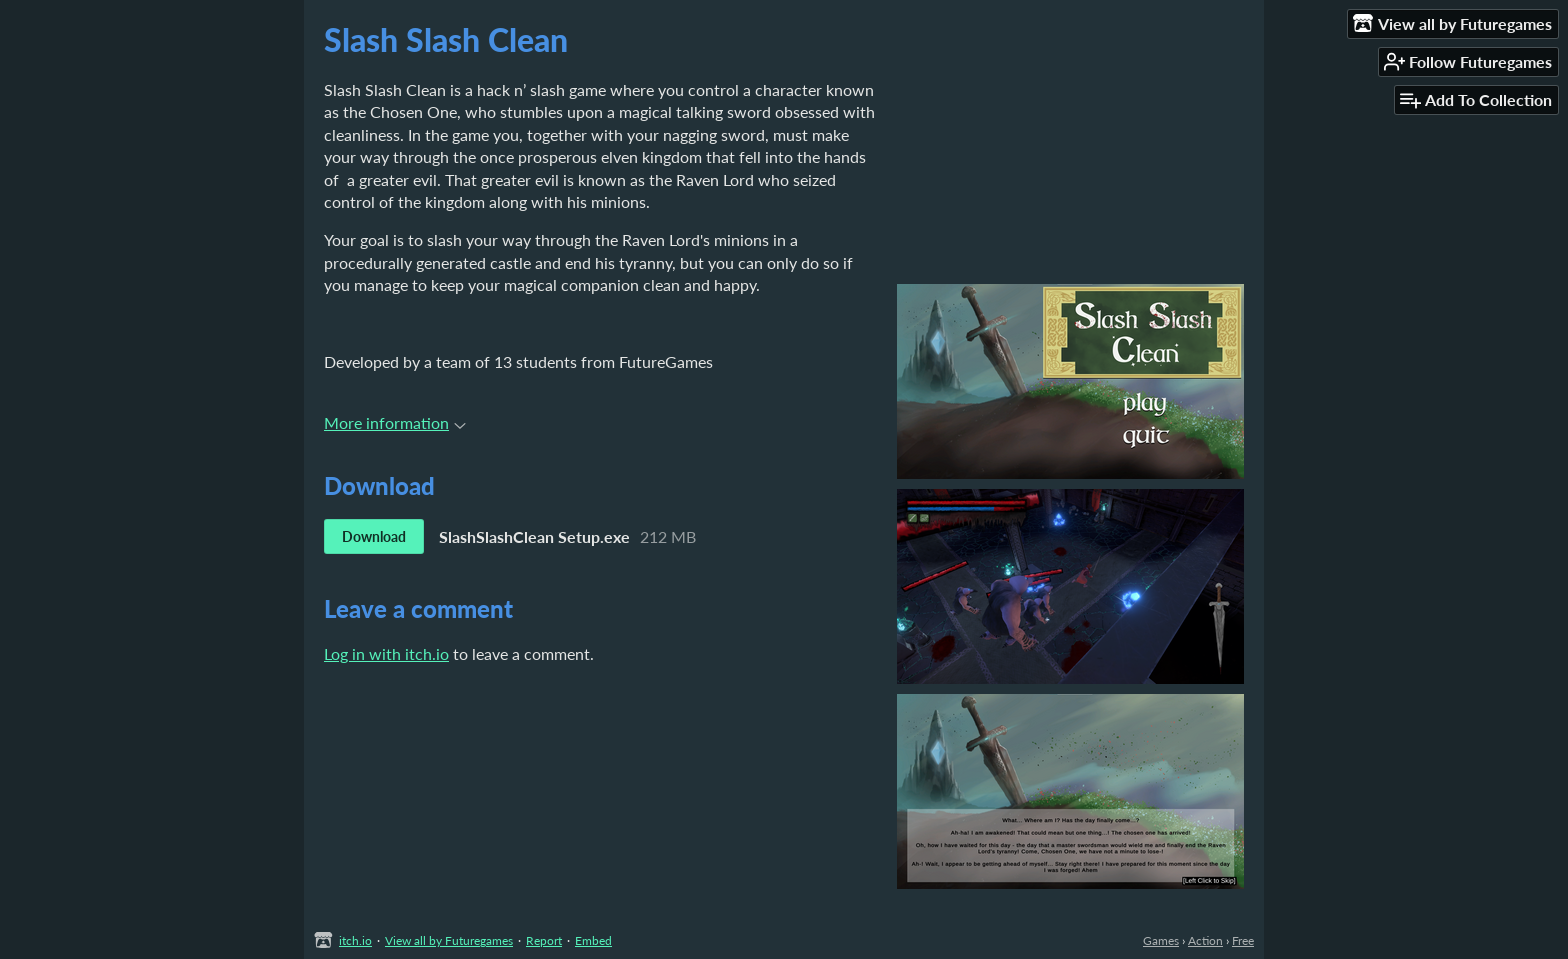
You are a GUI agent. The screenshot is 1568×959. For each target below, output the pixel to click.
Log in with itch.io (386, 653)
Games (1161, 940)
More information (395, 422)
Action (1205, 940)
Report (544, 940)
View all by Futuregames (449, 940)
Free (1243, 940)
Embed (593, 940)
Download (374, 536)
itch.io (355, 940)
